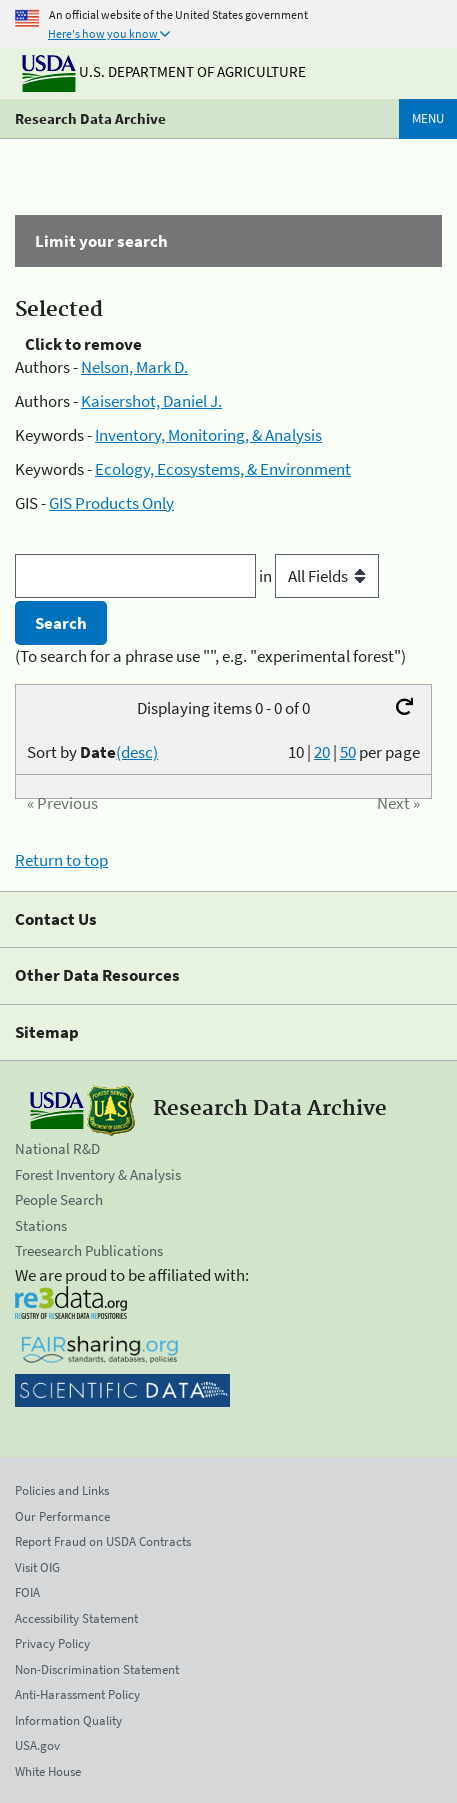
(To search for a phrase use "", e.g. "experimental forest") (210, 656)
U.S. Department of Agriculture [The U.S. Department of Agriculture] (164, 71)
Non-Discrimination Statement (97, 1669)
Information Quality (68, 1720)
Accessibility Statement (76, 1618)
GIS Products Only (111, 503)
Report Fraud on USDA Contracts (103, 1541)
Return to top (61, 860)
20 (322, 752)
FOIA (27, 1592)
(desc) (137, 752)
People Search (59, 1199)
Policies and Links (62, 1490)
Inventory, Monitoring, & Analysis (208, 435)
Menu (428, 118)
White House (48, 1771)
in (319, 576)
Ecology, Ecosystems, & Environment (223, 469)
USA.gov (37, 1745)
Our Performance (62, 1516)
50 (348, 752)
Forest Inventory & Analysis (98, 1174)
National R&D (57, 1148)
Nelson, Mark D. (134, 367)
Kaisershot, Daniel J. (151, 401)
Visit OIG (37, 1567)
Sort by (92, 752)
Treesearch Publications (89, 1250)
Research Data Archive (90, 118)
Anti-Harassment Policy (77, 1694)
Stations (41, 1225)
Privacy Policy (52, 1643)
